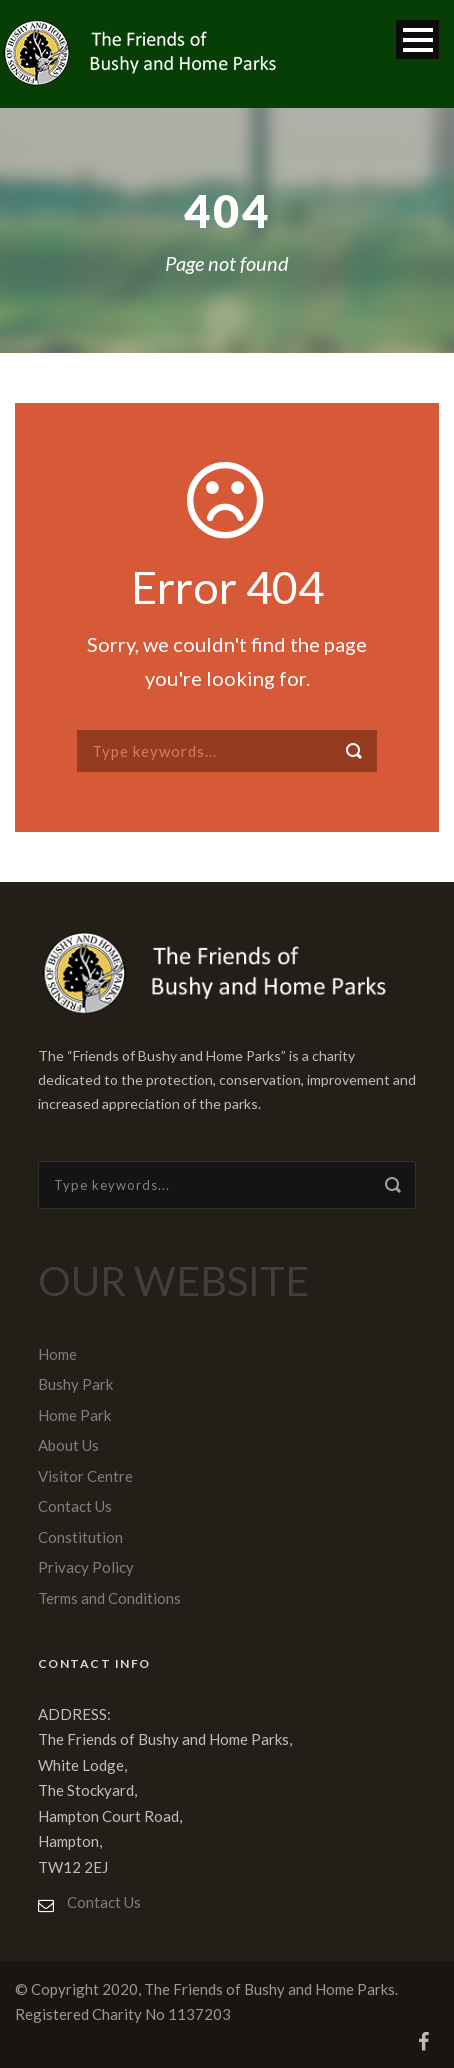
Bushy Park (75, 1384)
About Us (68, 1445)
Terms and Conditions (109, 1598)
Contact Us (75, 1506)
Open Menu (417, 39)
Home (57, 1354)
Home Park (74, 1415)
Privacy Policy (86, 1567)
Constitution (80, 1537)
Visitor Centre (85, 1476)
